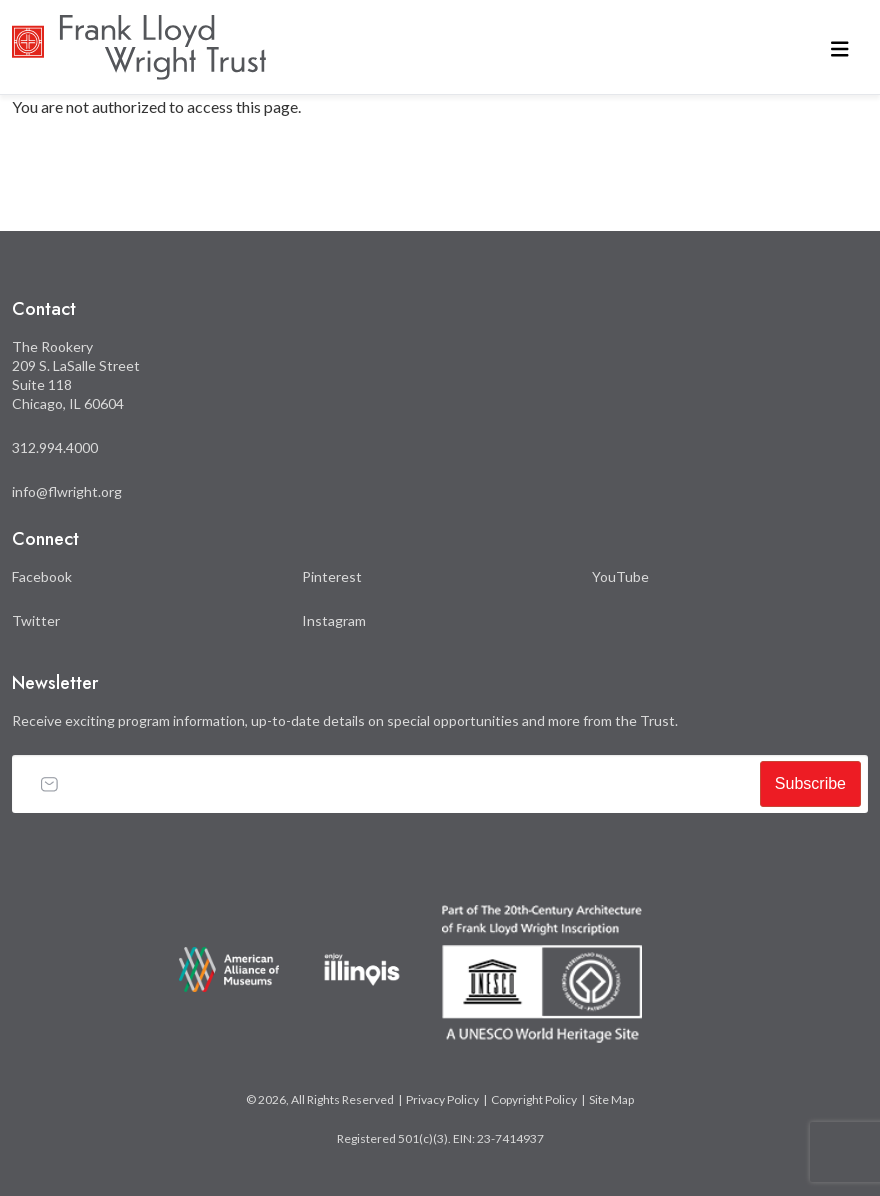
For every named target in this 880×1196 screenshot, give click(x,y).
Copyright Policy (534, 1099)
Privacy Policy (442, 1099)
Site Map (611, 1099)
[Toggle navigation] (840, 47)
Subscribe (810, 783)
